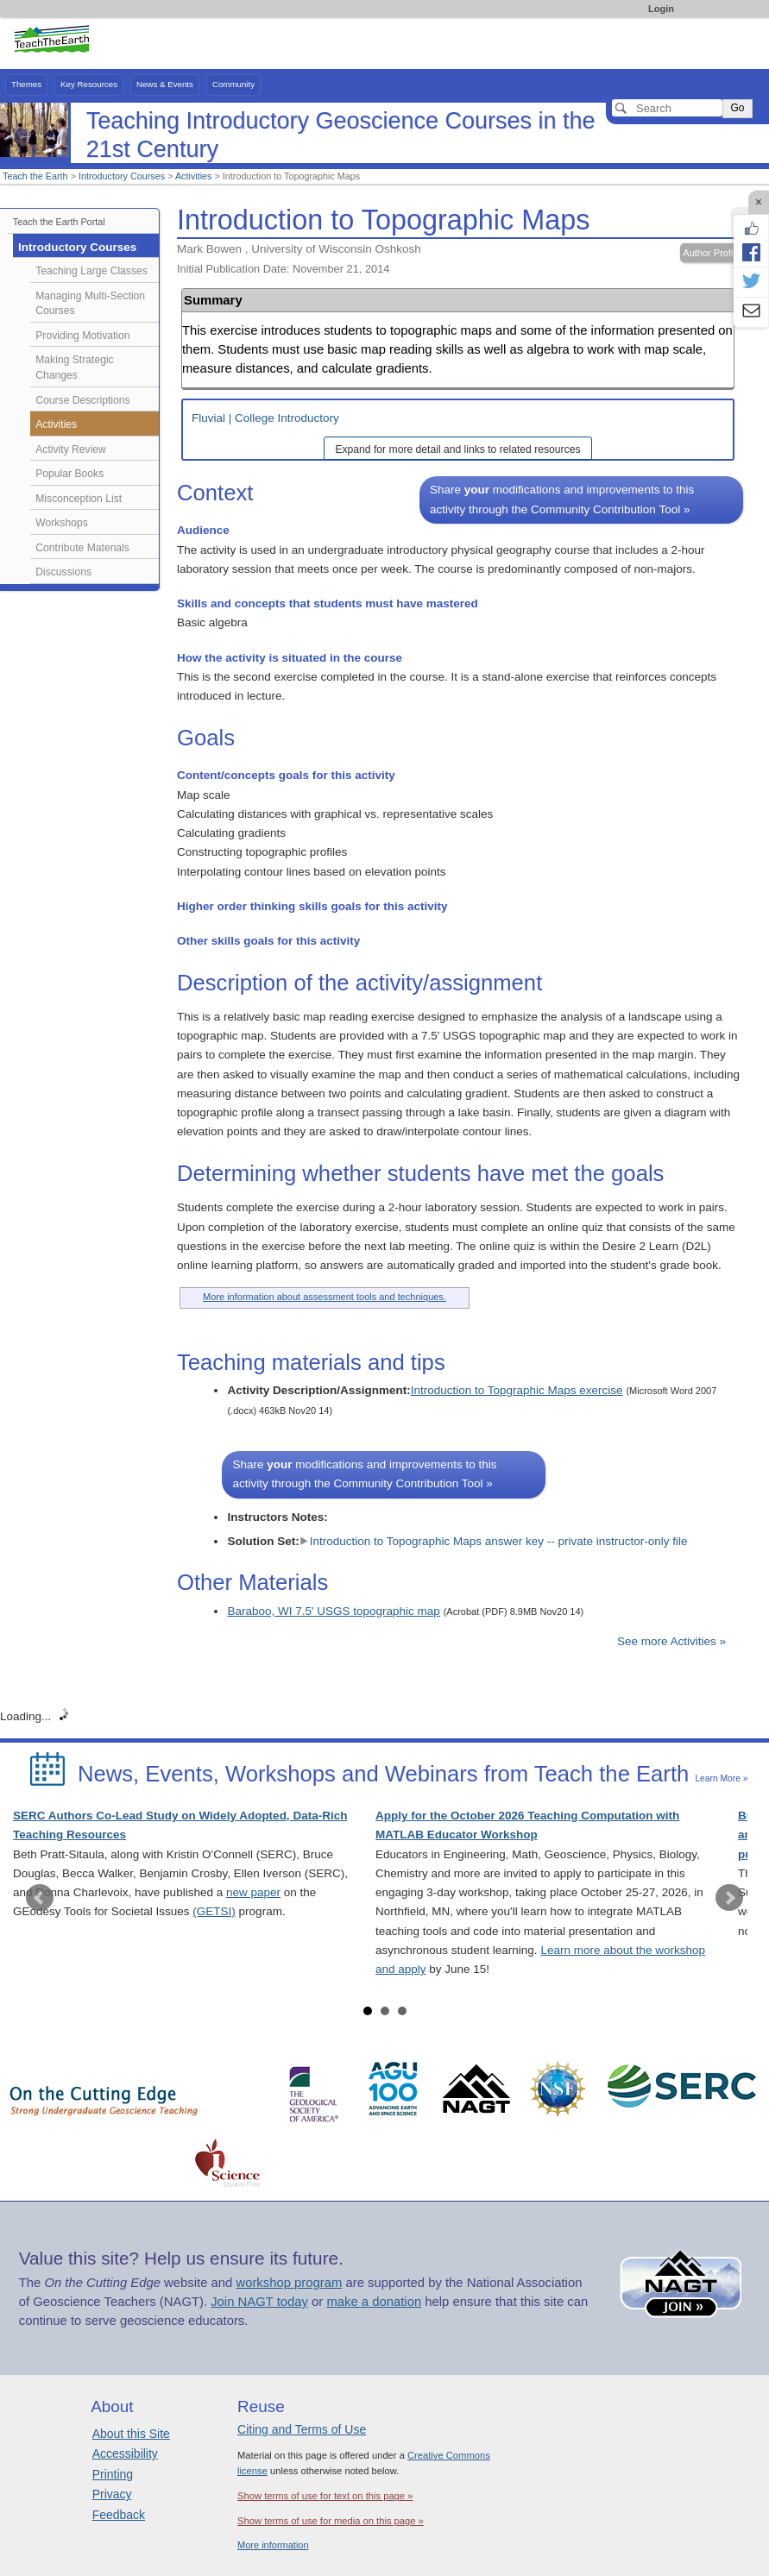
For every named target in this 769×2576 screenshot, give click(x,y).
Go (737, 108)
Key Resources (88, 84)
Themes (26, 84)
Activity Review (70, 449)
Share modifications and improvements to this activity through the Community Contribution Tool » (562, 499)
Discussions (63, 572)
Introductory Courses (122, 176)
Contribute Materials (82, 548)
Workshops (61, 523)
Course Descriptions (82, 400)
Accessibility (125, 2453)
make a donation (373, 2302)
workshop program (289, 2283)
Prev (40, 1898)
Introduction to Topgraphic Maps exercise (517, 1390)
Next (729, 1898)
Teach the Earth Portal (59, 222)
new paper (253, 1892)
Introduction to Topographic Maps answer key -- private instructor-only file (493, 1541)
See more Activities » (671, 1641)
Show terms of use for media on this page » (330, 2521)
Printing (112, 2474)
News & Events (164, 84)
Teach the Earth (35, 176)
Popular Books (69, 474)
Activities (193, 176)
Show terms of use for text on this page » (325, 2496)
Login (661, 8)
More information (273, 2545)
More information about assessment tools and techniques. (324, 1296)
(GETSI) (214, 1911)
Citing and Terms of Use (301, 2429)
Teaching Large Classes (91, 271)
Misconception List (78, 499)
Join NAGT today (259, 2302)
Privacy (112, 2494)
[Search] (667, 107)
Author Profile (712, 253)
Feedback (118, 2515)
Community (233, 84)
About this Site (131, 2434)
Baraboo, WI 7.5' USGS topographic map (333, 1611)
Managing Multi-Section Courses (90, 303)
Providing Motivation (82, 336)
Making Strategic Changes (74, 367)
